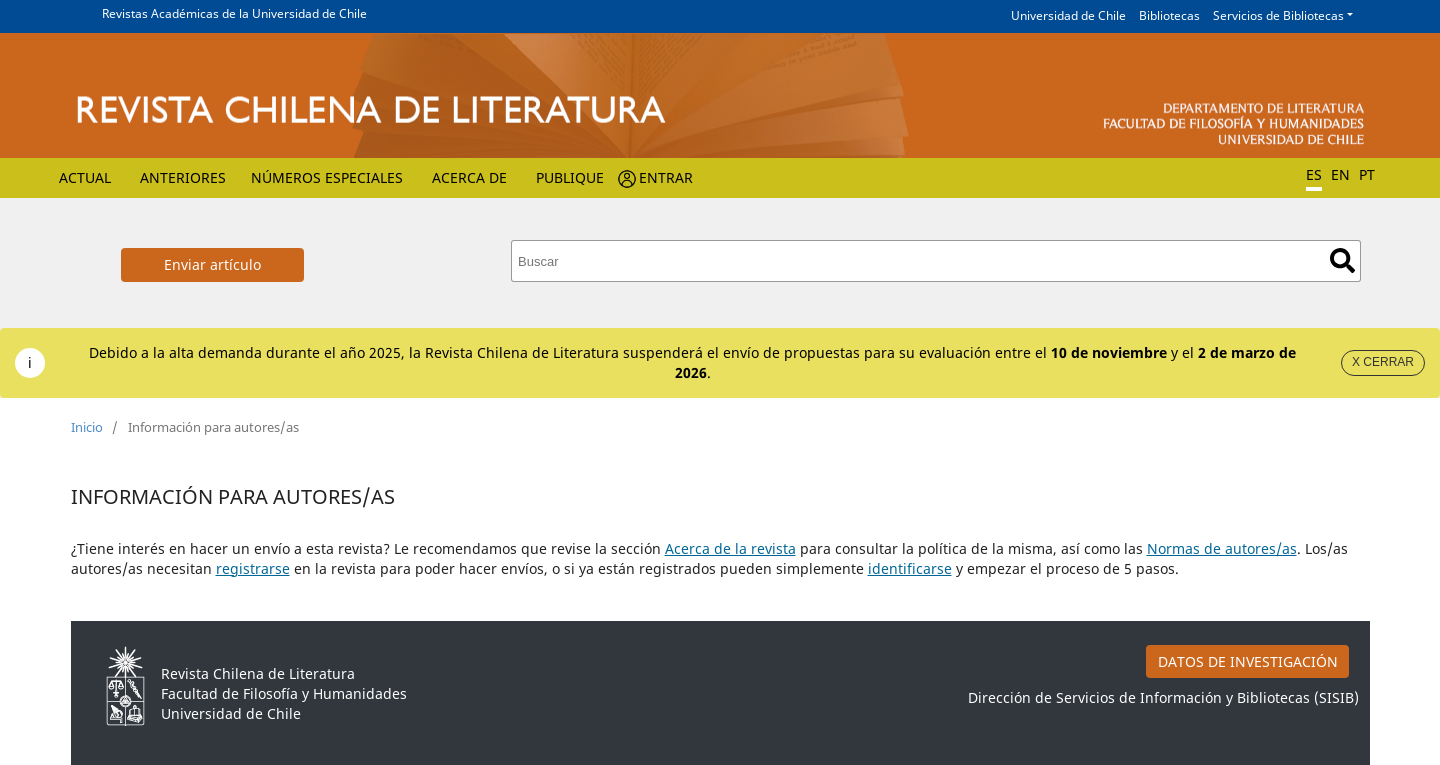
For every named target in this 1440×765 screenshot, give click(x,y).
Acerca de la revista (730, 548)
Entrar (666, 177)
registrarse (253, 568)
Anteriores (183, 177)
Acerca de (469, 177)
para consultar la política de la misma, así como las (971, 548)
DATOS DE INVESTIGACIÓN (1248, 661)
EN (1340, 174)
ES (1314, 174)
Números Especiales (327, 177)
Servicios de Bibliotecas (1278, 15)
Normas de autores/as (1222, 548)
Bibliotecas (1169, 15)
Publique (570, 177)
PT (1367, 174)
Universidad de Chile (1068, 15)
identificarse (910, 568)
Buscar (1342, 260)
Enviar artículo (212, 264)
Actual (85, 177)
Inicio (87, 427)
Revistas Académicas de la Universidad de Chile (234, 13)
